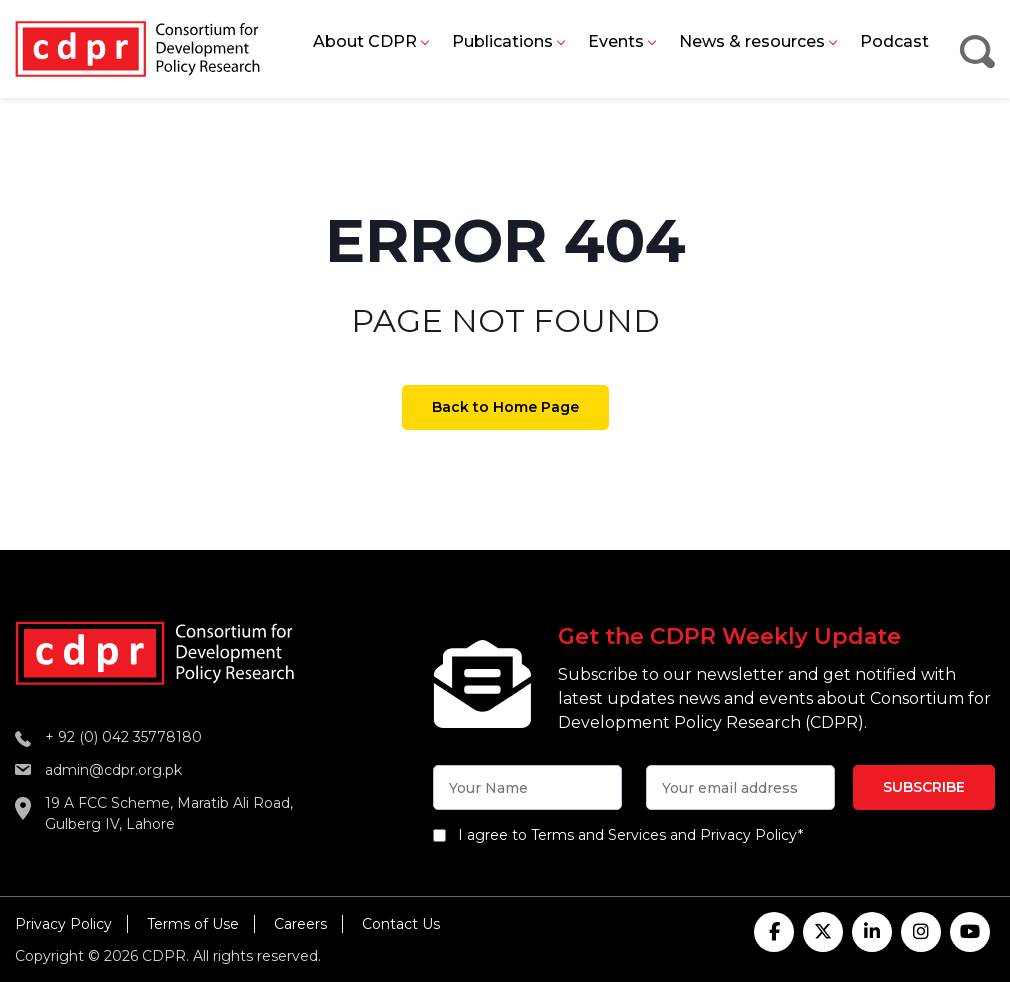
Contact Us (401, 924)
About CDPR (365, 41)
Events (616, 41)
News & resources (752, 41)
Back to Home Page (505, 407)
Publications (502, 41)
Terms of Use (193, 924)
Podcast (894, 41)
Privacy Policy (63, 924)
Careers (300, 924)
